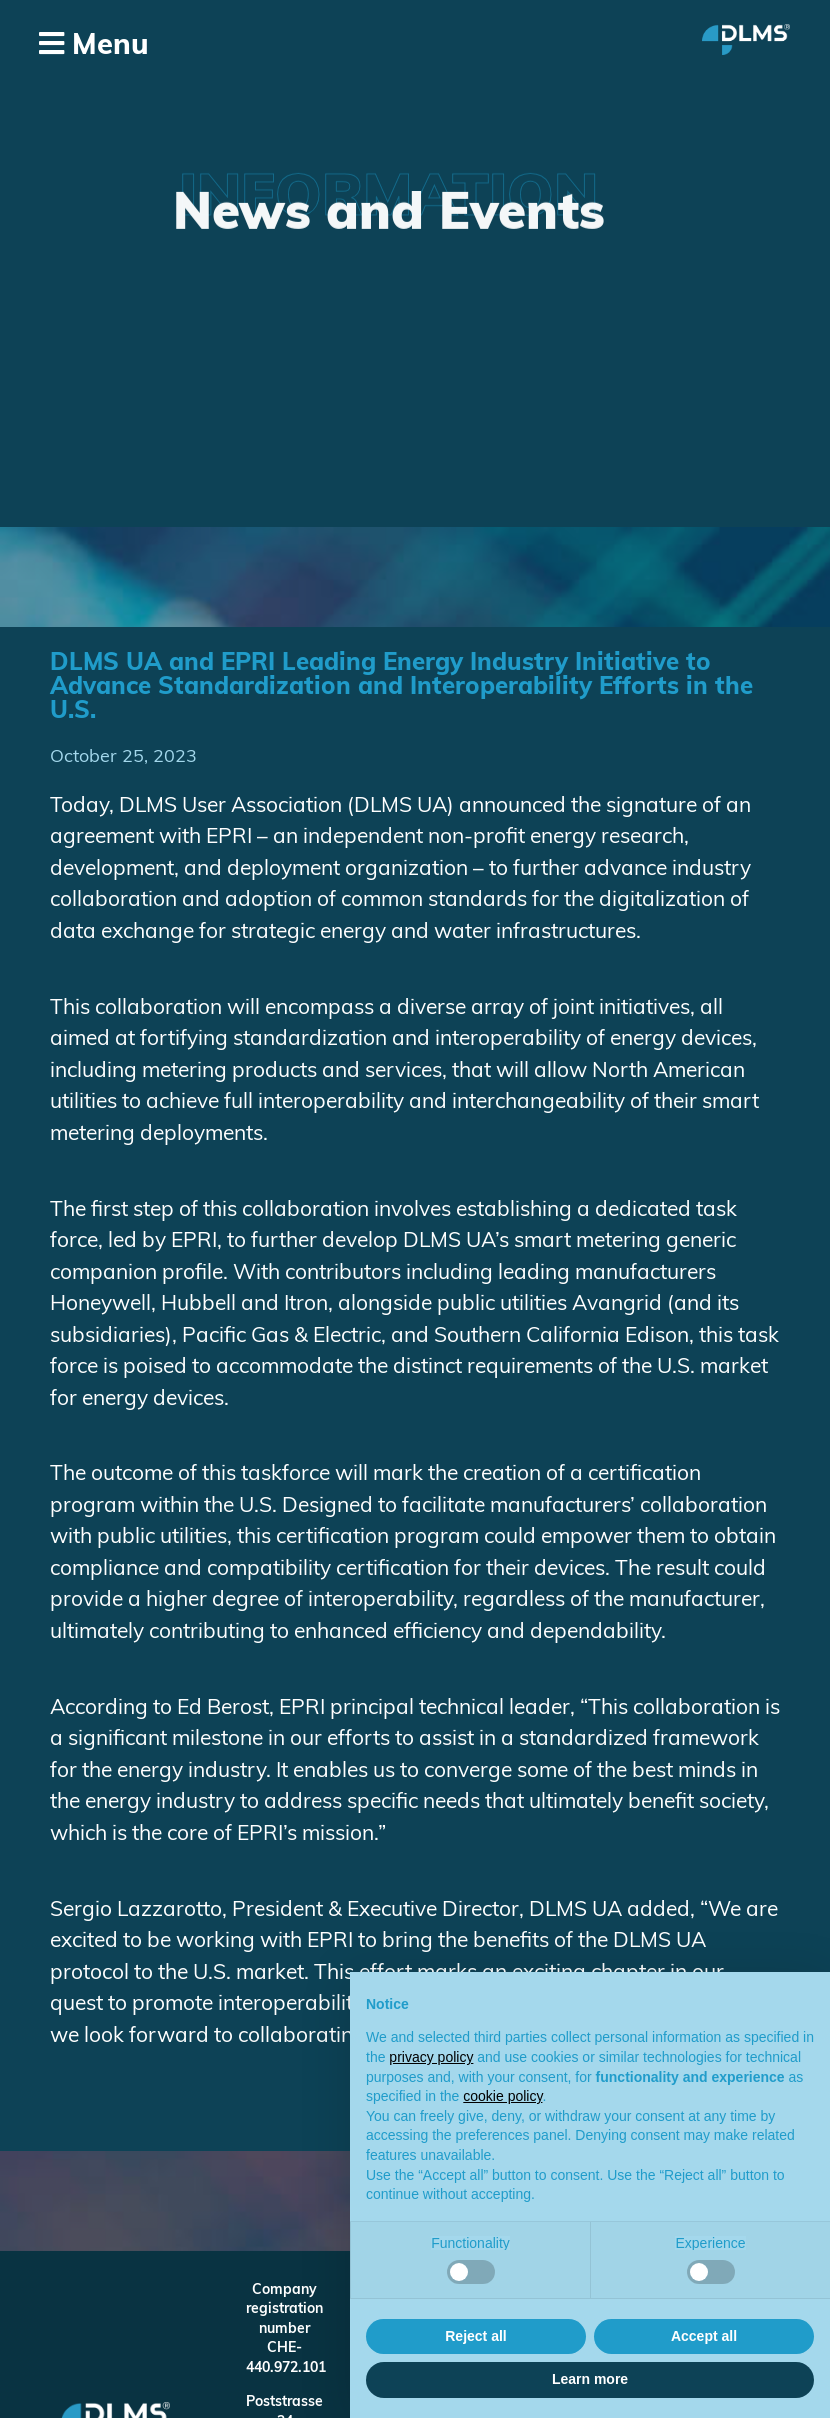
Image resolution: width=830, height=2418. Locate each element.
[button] (217, 45)
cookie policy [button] (502, 2096)
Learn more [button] (590, 2379)
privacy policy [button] (431, 2057)
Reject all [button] (475, 2336)
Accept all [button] (704, 2336)
